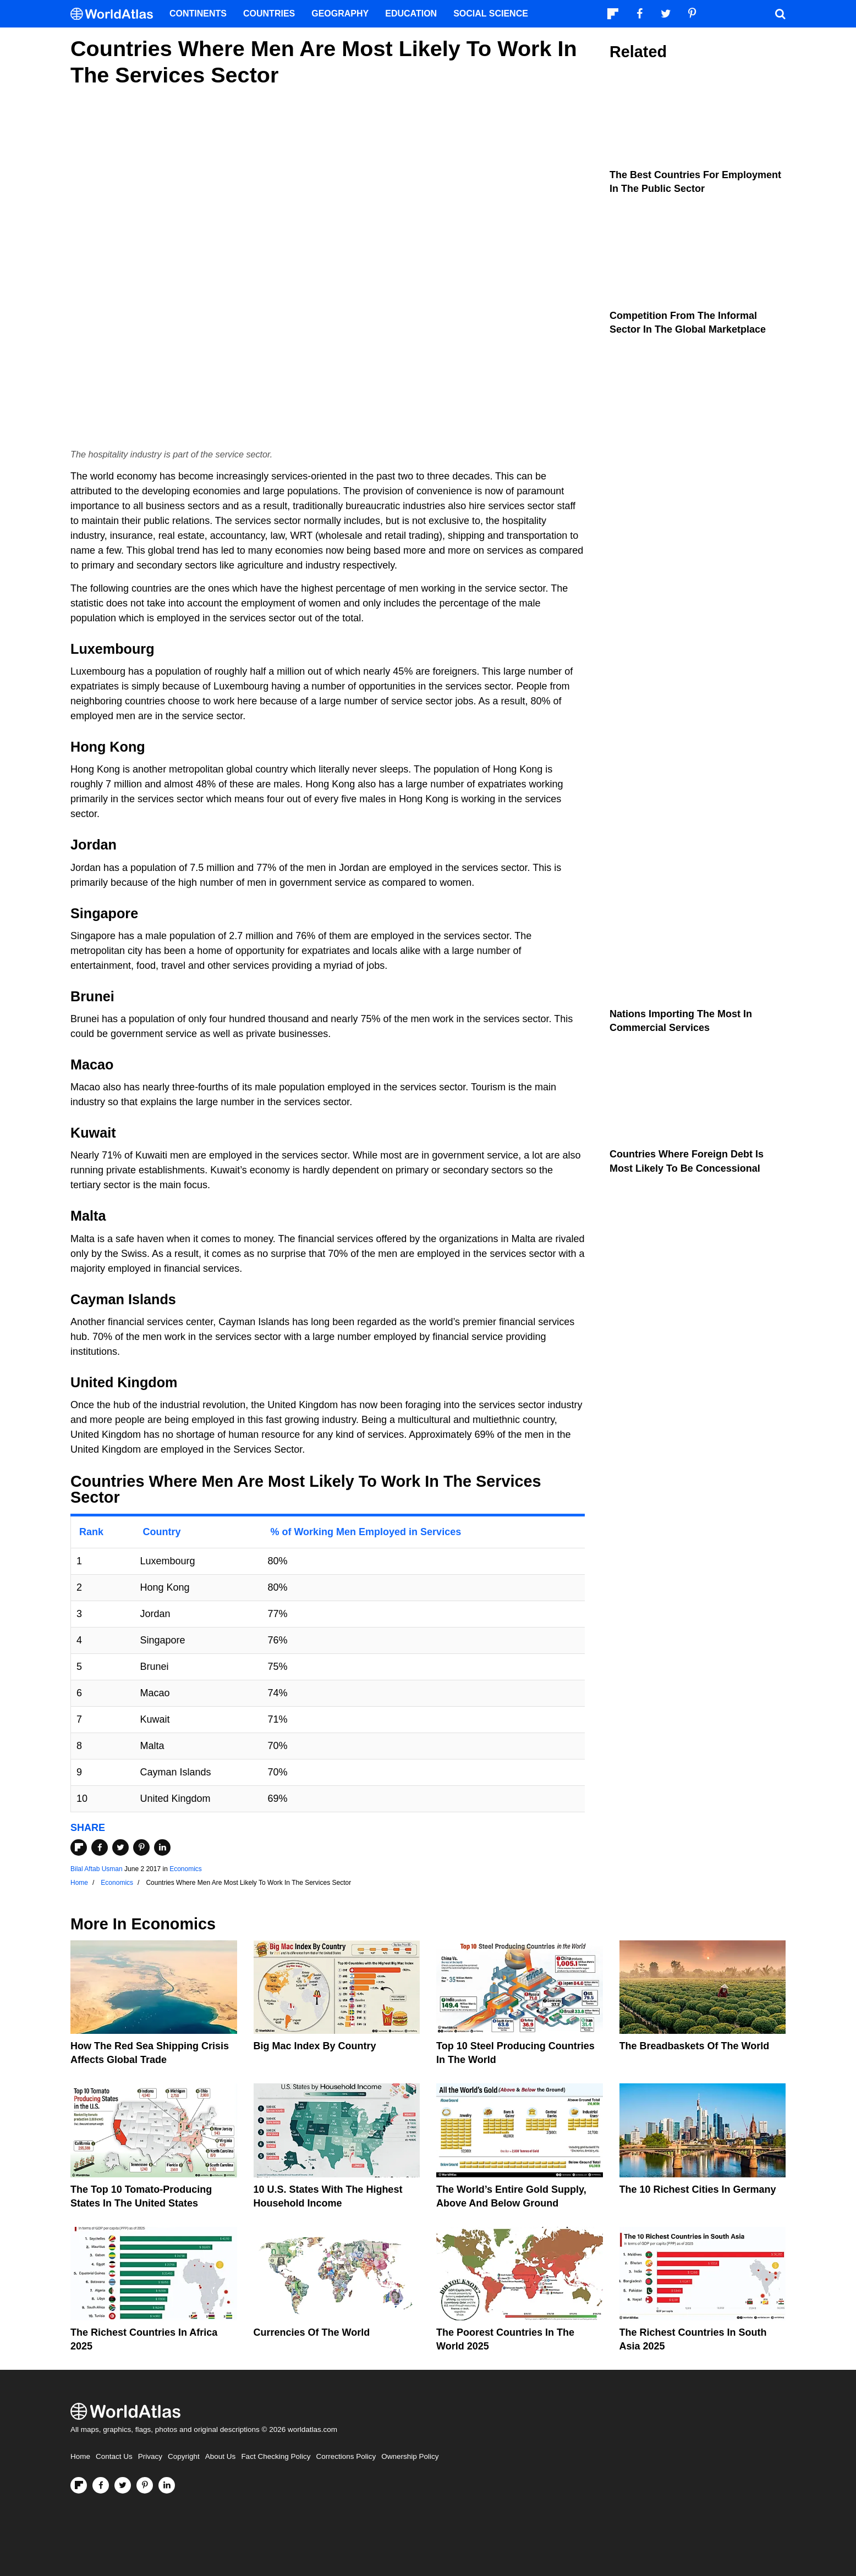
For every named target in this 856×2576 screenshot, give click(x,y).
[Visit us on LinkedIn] (166, 2485)
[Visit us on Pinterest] (144, 2485)
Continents (198, 13)
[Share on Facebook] (99, 1847)
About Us (220, 2456)
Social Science (490, 13)
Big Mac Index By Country (315, 2045)
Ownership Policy (409, 2456)
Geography (340, 13)
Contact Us (114, 2456)
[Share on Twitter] (120, 1847)
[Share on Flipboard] (78, 1847)
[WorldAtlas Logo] (115, 14)
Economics (185, 1869)
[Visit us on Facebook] (100, 2485)
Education (411, 13)
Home (80, 2456)
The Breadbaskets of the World (694, 2045)
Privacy (150, 2456)
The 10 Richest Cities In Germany (697, 2189)
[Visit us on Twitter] (122, 2485)
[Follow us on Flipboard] (78, 2485)
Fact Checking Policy (275, 2456)
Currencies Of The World (312, 2332)
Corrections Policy (346, 2456)
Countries (269, 13)
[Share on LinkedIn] (162, 1847)
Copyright (184, 2456)
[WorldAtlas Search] (780, 13)
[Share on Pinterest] (141, 1847)
